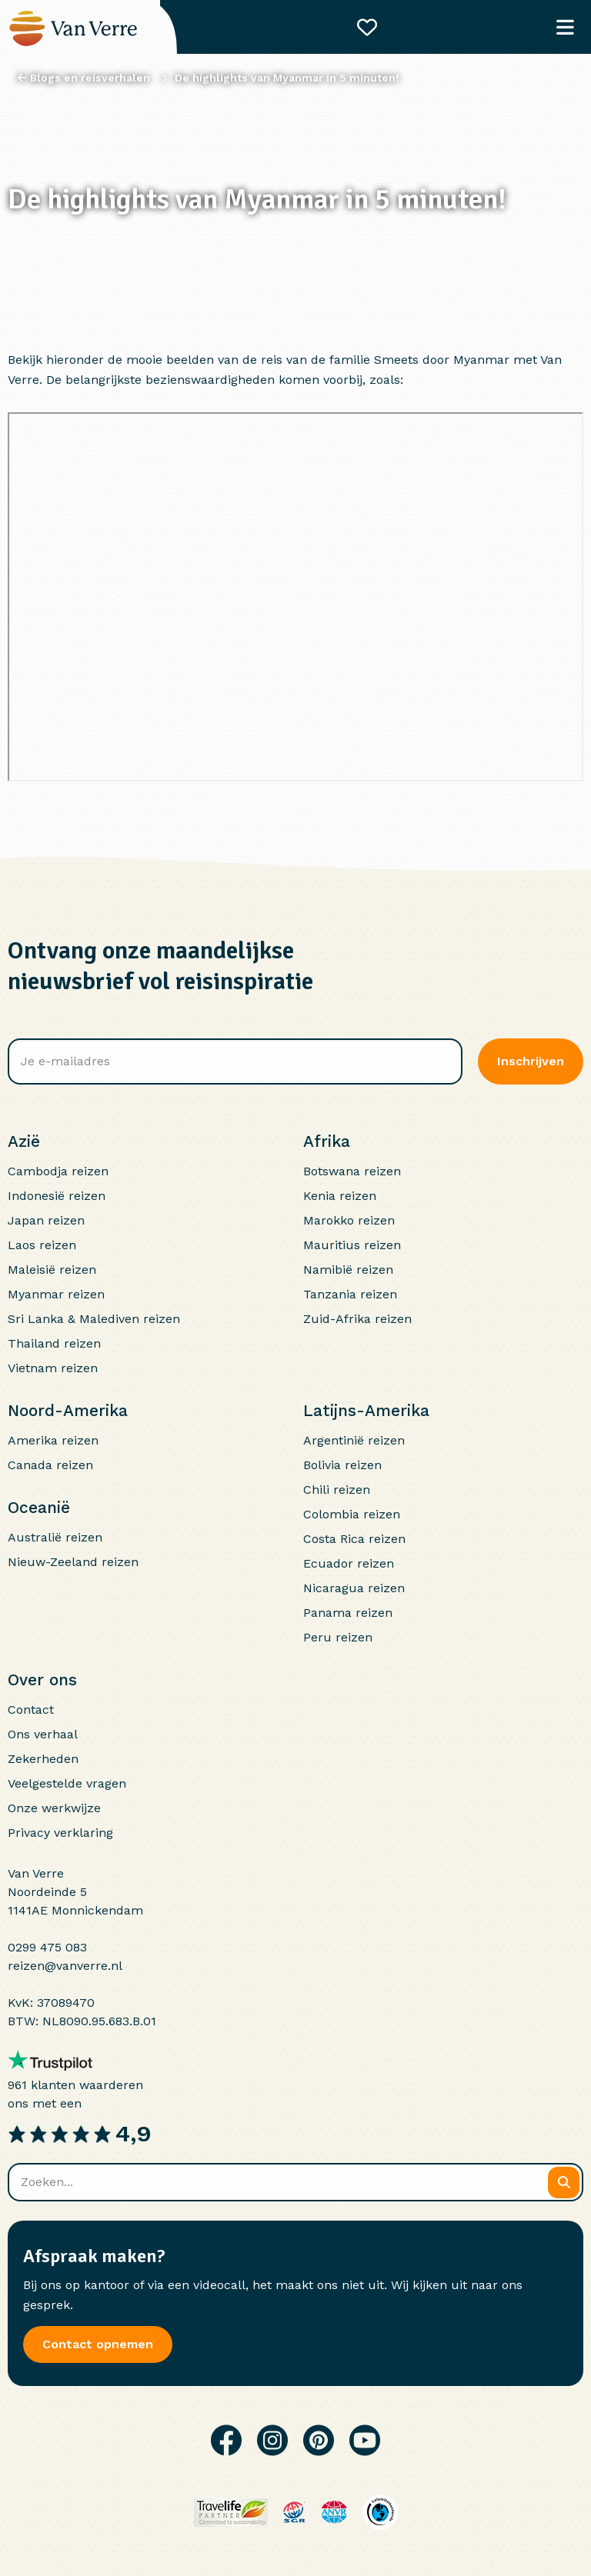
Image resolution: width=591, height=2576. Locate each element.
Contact (31, 1709)
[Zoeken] (563, 2182)
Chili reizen (336, 1489)
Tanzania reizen (350, 1294)
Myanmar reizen (56, 1294)
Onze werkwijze (54, 1808)
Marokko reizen (349, 1220)
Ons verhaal (43, 1734)
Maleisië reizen (52, 1269)
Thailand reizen (54, 1343)
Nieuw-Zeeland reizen (73, 1562)
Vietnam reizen (53, 1368)
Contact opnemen (97, 2344)
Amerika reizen (53, 1440)
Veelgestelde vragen (67, 1783)
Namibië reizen (348, 1269)
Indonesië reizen (56, 1195)
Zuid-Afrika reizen (357, 1318)
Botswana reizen (352, 1171)
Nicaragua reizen (354, 1588)
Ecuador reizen (348, 1563)
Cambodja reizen (58, 1171)
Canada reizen (50, 1465)
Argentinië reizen (354, 1440)
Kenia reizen (339, 1195)
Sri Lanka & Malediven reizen (94, 1318)
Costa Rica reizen (354, 1538)
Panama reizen (347, 1612)
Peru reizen (337, 1637)
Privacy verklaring (60, 1832)
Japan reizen (46, 1220)
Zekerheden (43, 1758)
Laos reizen (42, 1245)
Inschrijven (530, 1061)
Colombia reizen (351, 1514)
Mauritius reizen (352, 1245)
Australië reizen (55, 1537)
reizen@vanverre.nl (65, 1965)
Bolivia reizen (342, 1465)
